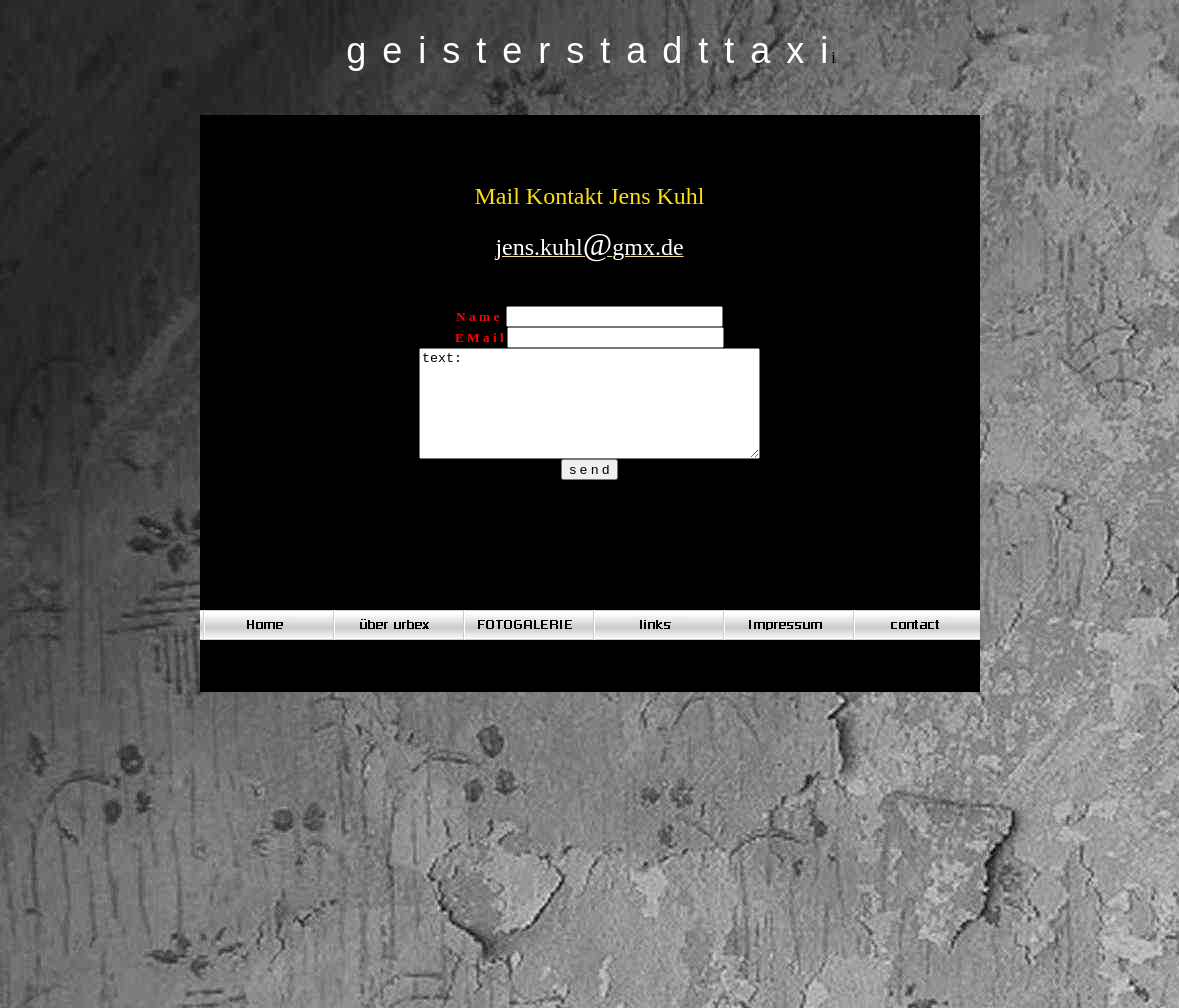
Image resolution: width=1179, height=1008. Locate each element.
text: (589, 414)
